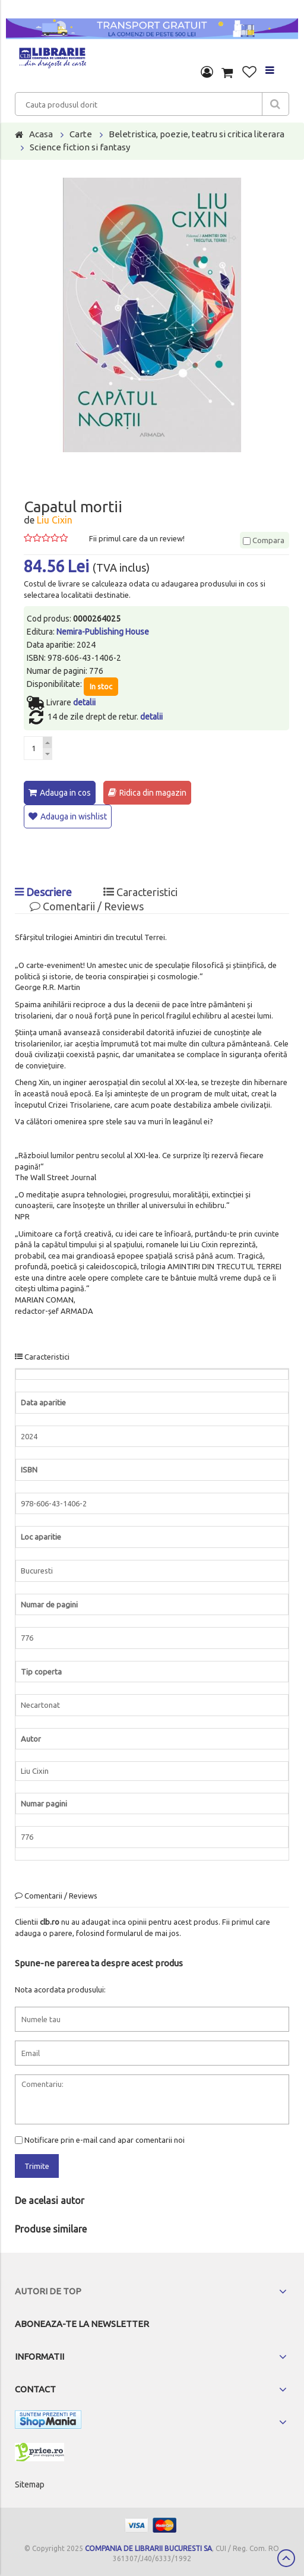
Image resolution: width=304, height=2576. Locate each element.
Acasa (41, 134)
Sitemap (30, 2484)
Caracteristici (140, 892)
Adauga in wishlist (73, 816)
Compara (263, 540)
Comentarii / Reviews (87, 906)
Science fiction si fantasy (80, 147)
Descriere (43, 892)
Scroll (286, 2558)
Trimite (36, 2166)
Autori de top (48, 2291)
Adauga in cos (65, 792)
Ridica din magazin (152, 792)
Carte (80, 134)
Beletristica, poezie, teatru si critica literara (196, 134)
